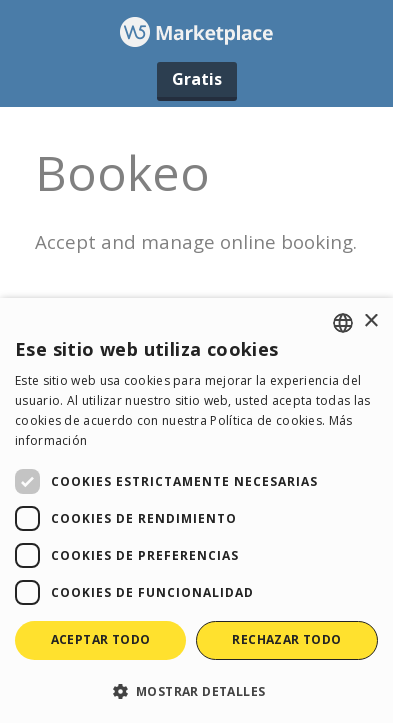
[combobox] (343, 323)
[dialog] (196, 510)
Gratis (197, 79)
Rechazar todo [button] (286, 639)
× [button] (370, 321)
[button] (196, 690)
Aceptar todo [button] (101, 639)
